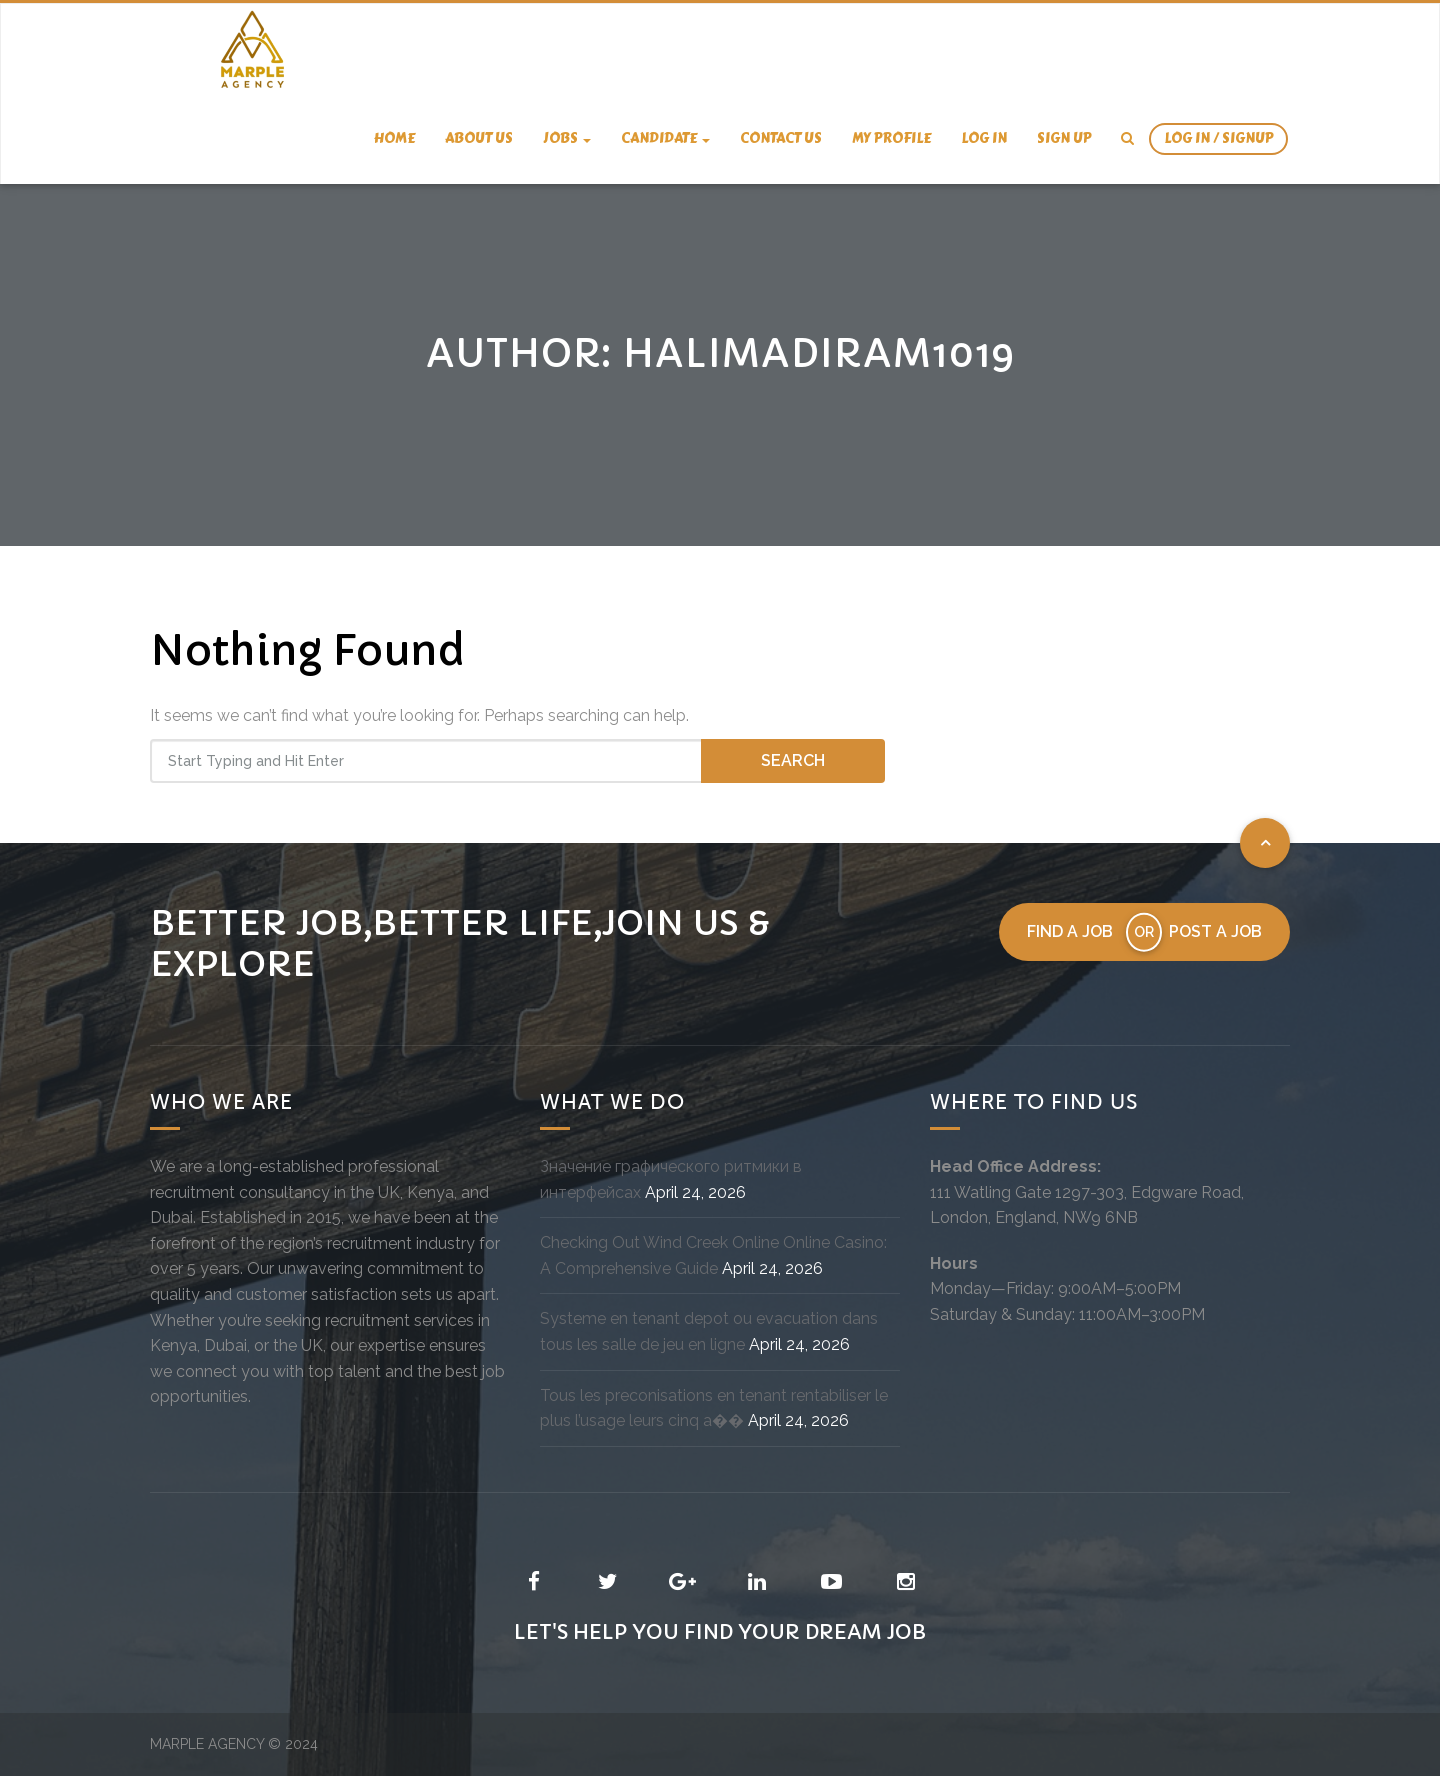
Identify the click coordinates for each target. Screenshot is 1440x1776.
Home (394, 138)
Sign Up (1064, 138)
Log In (984, 138)
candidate (665, 138)
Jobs (567, 138)
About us (479, 138)
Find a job (1070, 931)
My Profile (891, 138)
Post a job (1215, 931)
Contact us (781, 138)
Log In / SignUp (1218, 138)
